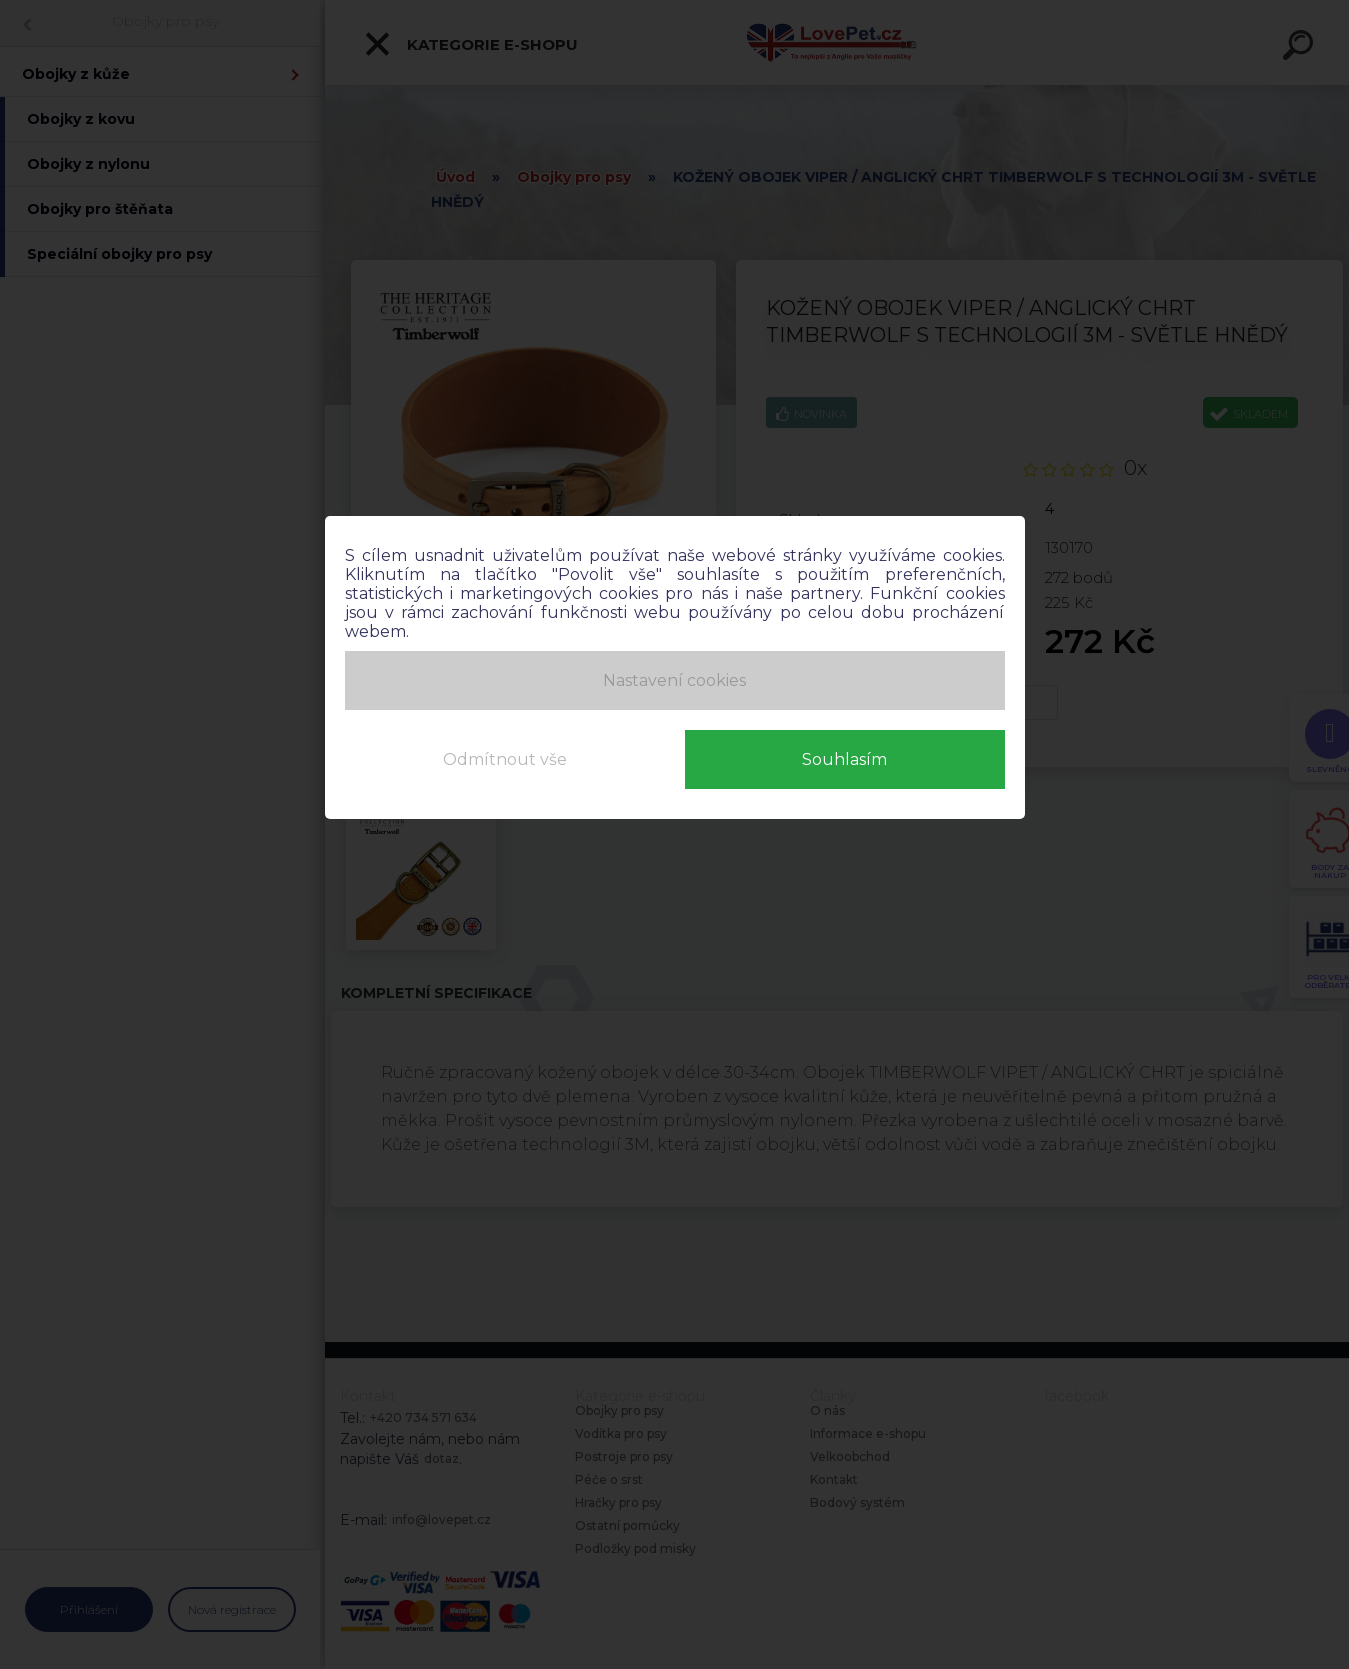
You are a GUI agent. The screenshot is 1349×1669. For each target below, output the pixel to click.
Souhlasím (844, 759)
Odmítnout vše (505, 759)
